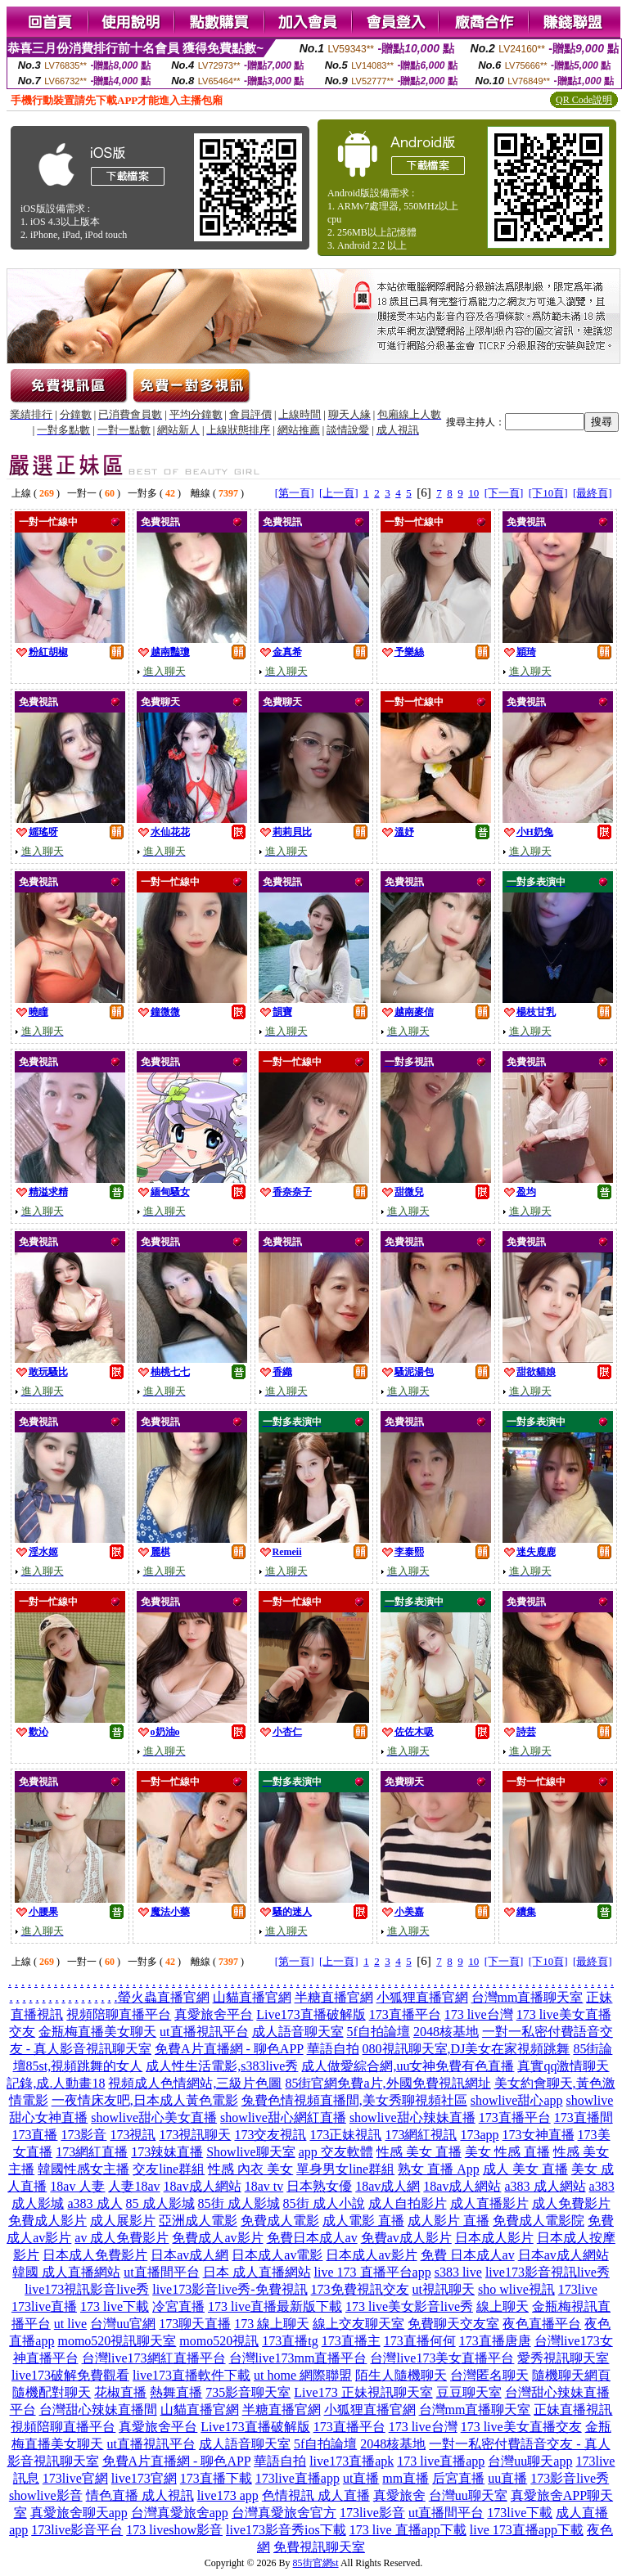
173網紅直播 (92, 2152)
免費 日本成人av (468, 2255)
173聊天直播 (195, 2324)
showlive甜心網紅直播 (283, 2117)
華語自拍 (333, 2049)
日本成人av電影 (277, 2255)
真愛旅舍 (399, 2495)
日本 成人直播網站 (257, 2272)
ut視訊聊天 (443, 2289)
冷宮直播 (178, 2306)
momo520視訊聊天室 (116, 2341)
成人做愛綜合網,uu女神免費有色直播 (407, 2066)
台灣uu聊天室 (468, 2495)
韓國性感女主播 (83, 2169)
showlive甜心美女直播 (154, 2117)
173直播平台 (405, 2014)
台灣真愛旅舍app (179, 2513)
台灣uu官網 (123, 2324)
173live (577, 2289)
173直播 (34, 2135)
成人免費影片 (571, 2203)
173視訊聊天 (195, 2135)
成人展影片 (123, 2221)
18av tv (264, 2186)
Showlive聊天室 (250, 2152)
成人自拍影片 (407, 2203)
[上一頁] (338, 493)
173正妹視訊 (345, 2135)
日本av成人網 (189, 2255)
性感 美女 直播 (419, 2152)
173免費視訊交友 (360, 2289)
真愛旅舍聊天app (79, 2513)
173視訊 (133, 2135)
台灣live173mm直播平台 (298, 2358)
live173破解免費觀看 (70, 2375)
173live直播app (297, 2478)
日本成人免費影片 (95, 2255)
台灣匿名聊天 (489, 2375)
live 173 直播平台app (372, 2272)
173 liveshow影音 (174, 2530)
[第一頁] (294, 493)
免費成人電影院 (538, 2221)
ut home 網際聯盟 (303, 2375)
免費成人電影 (280, 2221)
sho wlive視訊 (516, 2289)
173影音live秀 (569, 2478)
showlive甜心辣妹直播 (412, 2117)
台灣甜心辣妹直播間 (98, 2409)
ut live (70, 2324)
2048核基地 (446, 2032)
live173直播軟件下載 (191, 2375)
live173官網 (144, 2478)
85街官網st (316, 2563)
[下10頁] (548, 493)
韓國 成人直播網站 (66, 2272)
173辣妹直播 (167, 2152)
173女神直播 (539, 2135)
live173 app (228, 2495)
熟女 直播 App (439, 2169)
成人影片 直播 (448, 2221)
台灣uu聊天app (530, 2461)
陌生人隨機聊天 (401, 2375)
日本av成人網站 (563, 2255)
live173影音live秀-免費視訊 (229, 2289)
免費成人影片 (47, 2221)
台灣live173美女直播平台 (442, 2358)
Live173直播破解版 (310, 2014)
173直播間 (583, 2117)
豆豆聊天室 (469, 2392)
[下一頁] (504, 493)
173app (479, 2135)
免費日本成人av (312, 2238)
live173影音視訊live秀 (547, 2272)
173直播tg (290, 2341)
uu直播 (507, 2478)
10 (473, 493)
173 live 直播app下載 (407, 2530)
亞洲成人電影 (198, 2221)
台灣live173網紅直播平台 (154, 2358)
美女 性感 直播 (507, 2152)
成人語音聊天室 (298, 2032)
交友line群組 (169, 2169)
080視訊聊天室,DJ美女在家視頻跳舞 (466, 2049)
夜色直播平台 (542, 2324)
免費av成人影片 (406, 2238)
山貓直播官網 (252, 1997)
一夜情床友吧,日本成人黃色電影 (145, 2100)
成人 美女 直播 (525, 2169)
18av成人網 (387, 2186)
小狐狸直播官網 (422, 1997)
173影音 (83, 2135)
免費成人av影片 (217, 2238)
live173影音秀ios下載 (286, 2530)
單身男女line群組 (345, 2169)
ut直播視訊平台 (204, 2032)
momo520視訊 (219, 2341)
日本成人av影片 (371, 2255)
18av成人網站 (202, 2186)
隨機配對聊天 (51, 2392)
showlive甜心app (517, 2100)
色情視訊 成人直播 (316, 2495)
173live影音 (372, 2513)
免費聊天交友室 (453, 2324)
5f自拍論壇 (378, 2032)
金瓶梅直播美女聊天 (97, 2032)
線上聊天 (502, 2306)
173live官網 (75, 2478)
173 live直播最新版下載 (275, 2306)
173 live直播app (441, 2461)
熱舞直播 (176, 2392)
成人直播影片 (489, 2203)
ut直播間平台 (161, 2272)
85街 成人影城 (239, 2203)
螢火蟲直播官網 (164, 1997)
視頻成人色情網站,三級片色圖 (195, 2083)
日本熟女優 (319, 2186)
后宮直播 (458, 2478)
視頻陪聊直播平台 (118, 2014)
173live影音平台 (77, 2530)
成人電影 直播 (363, 2221)
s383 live (458, 2272)
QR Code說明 (584, 100)
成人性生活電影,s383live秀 (222, 2066)
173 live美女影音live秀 (409, 2306)
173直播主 (351, 2341)
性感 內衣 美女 (250, 2169)
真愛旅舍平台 (213, 2014)
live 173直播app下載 (527, 2530)
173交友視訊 (270, 2135)
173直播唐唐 (495, 2341)
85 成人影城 (160, 2203)
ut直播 (361, 2478)
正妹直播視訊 (573, 2409)
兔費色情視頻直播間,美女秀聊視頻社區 (354, 2100)
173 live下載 (114, 2306)
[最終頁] (592, 493)
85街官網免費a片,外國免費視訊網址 (387, 2083)
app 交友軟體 (336, 2152)
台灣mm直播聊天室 (527, 1997)
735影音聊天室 (248, 2392)
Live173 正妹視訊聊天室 (363, 2392)
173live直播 (44, 2306)
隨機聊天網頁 (571, 2375)
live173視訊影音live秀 (87, 2289)
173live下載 (519, 2513)
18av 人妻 (77, 2186)
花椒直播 (120, 2392)
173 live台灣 (478, 2014)
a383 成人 (94, 2203)
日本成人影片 (494, 2238)
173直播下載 (216, 2478)
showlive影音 (46, 2495)
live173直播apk (351, 2461)
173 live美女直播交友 (521, 2427)
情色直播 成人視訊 (140, 2495)
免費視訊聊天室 (319, 2547)
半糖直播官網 (334, 1997)
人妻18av (134, 2186)
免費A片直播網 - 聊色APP (229, 2049)
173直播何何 (420, 2341)
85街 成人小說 (324, 2203)
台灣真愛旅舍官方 (284, 2513)
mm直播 (405, 2478)
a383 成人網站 (544, 2186)
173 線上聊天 (271, 2324)
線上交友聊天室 (358, 2324)
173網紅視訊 (421, 2135)
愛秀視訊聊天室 (563, 2358)
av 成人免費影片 (121, 2238)
